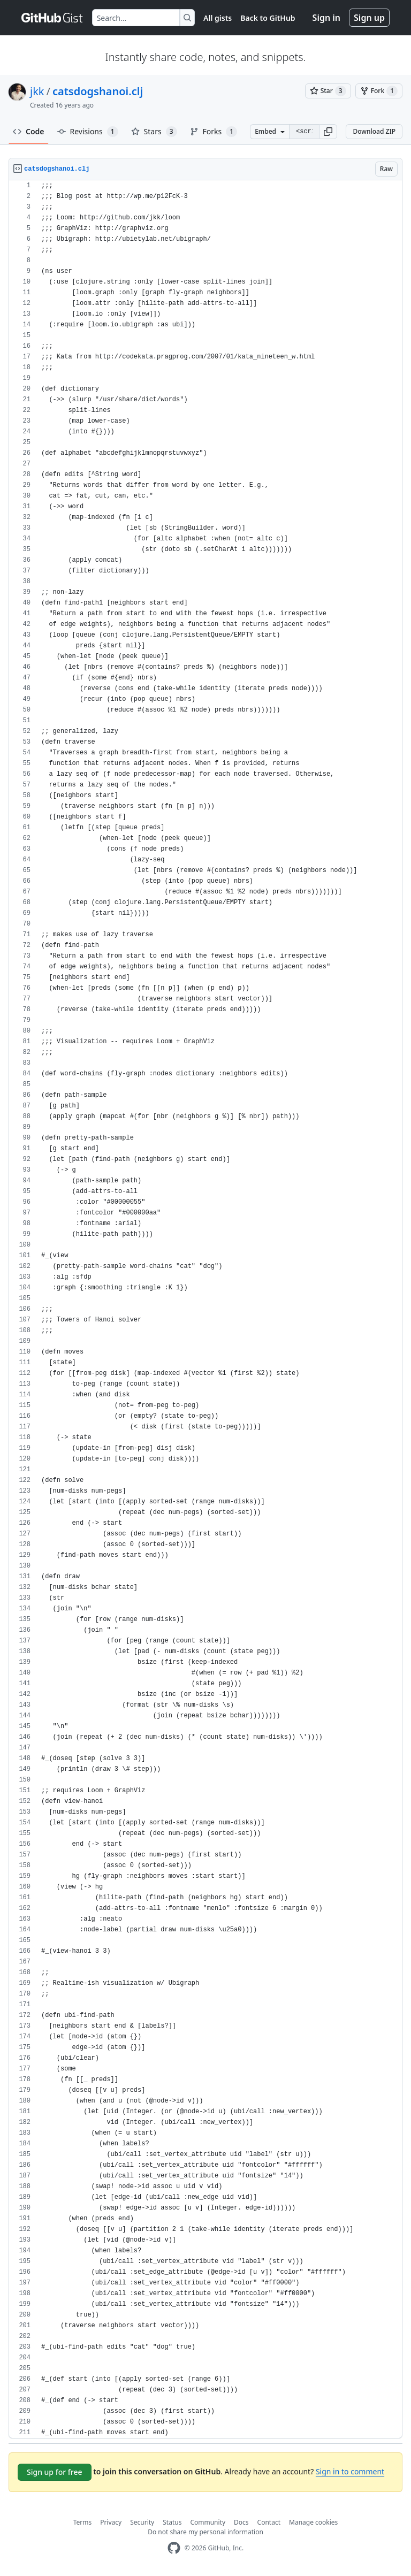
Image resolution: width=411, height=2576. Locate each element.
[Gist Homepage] (52, 17)
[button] (328, 131)
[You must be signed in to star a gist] (328, 90)
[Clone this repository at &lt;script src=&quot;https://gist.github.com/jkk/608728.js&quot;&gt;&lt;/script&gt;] (304, 131)
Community (207, 2522)
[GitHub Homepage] (174, 2548)
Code (28, 131)
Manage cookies (313, 2522)
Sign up (369, 18)
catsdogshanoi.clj (97, 91)
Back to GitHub (267, 18)
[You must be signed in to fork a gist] (378, 90)
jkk (37, 91)
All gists (217, 18)
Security (142, 2522)
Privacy (110, 2522)
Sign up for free (54, 2472)
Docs (241, 2522)
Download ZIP (374, 131)
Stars (154, 131)
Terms (82, 2522)
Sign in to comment (350, 2471)
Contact (268, 2522)
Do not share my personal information (205, 2531)
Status (172, 2522)
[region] (205, 1309)
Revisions (87, 131)
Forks (214, 131)
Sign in (326, 18)
